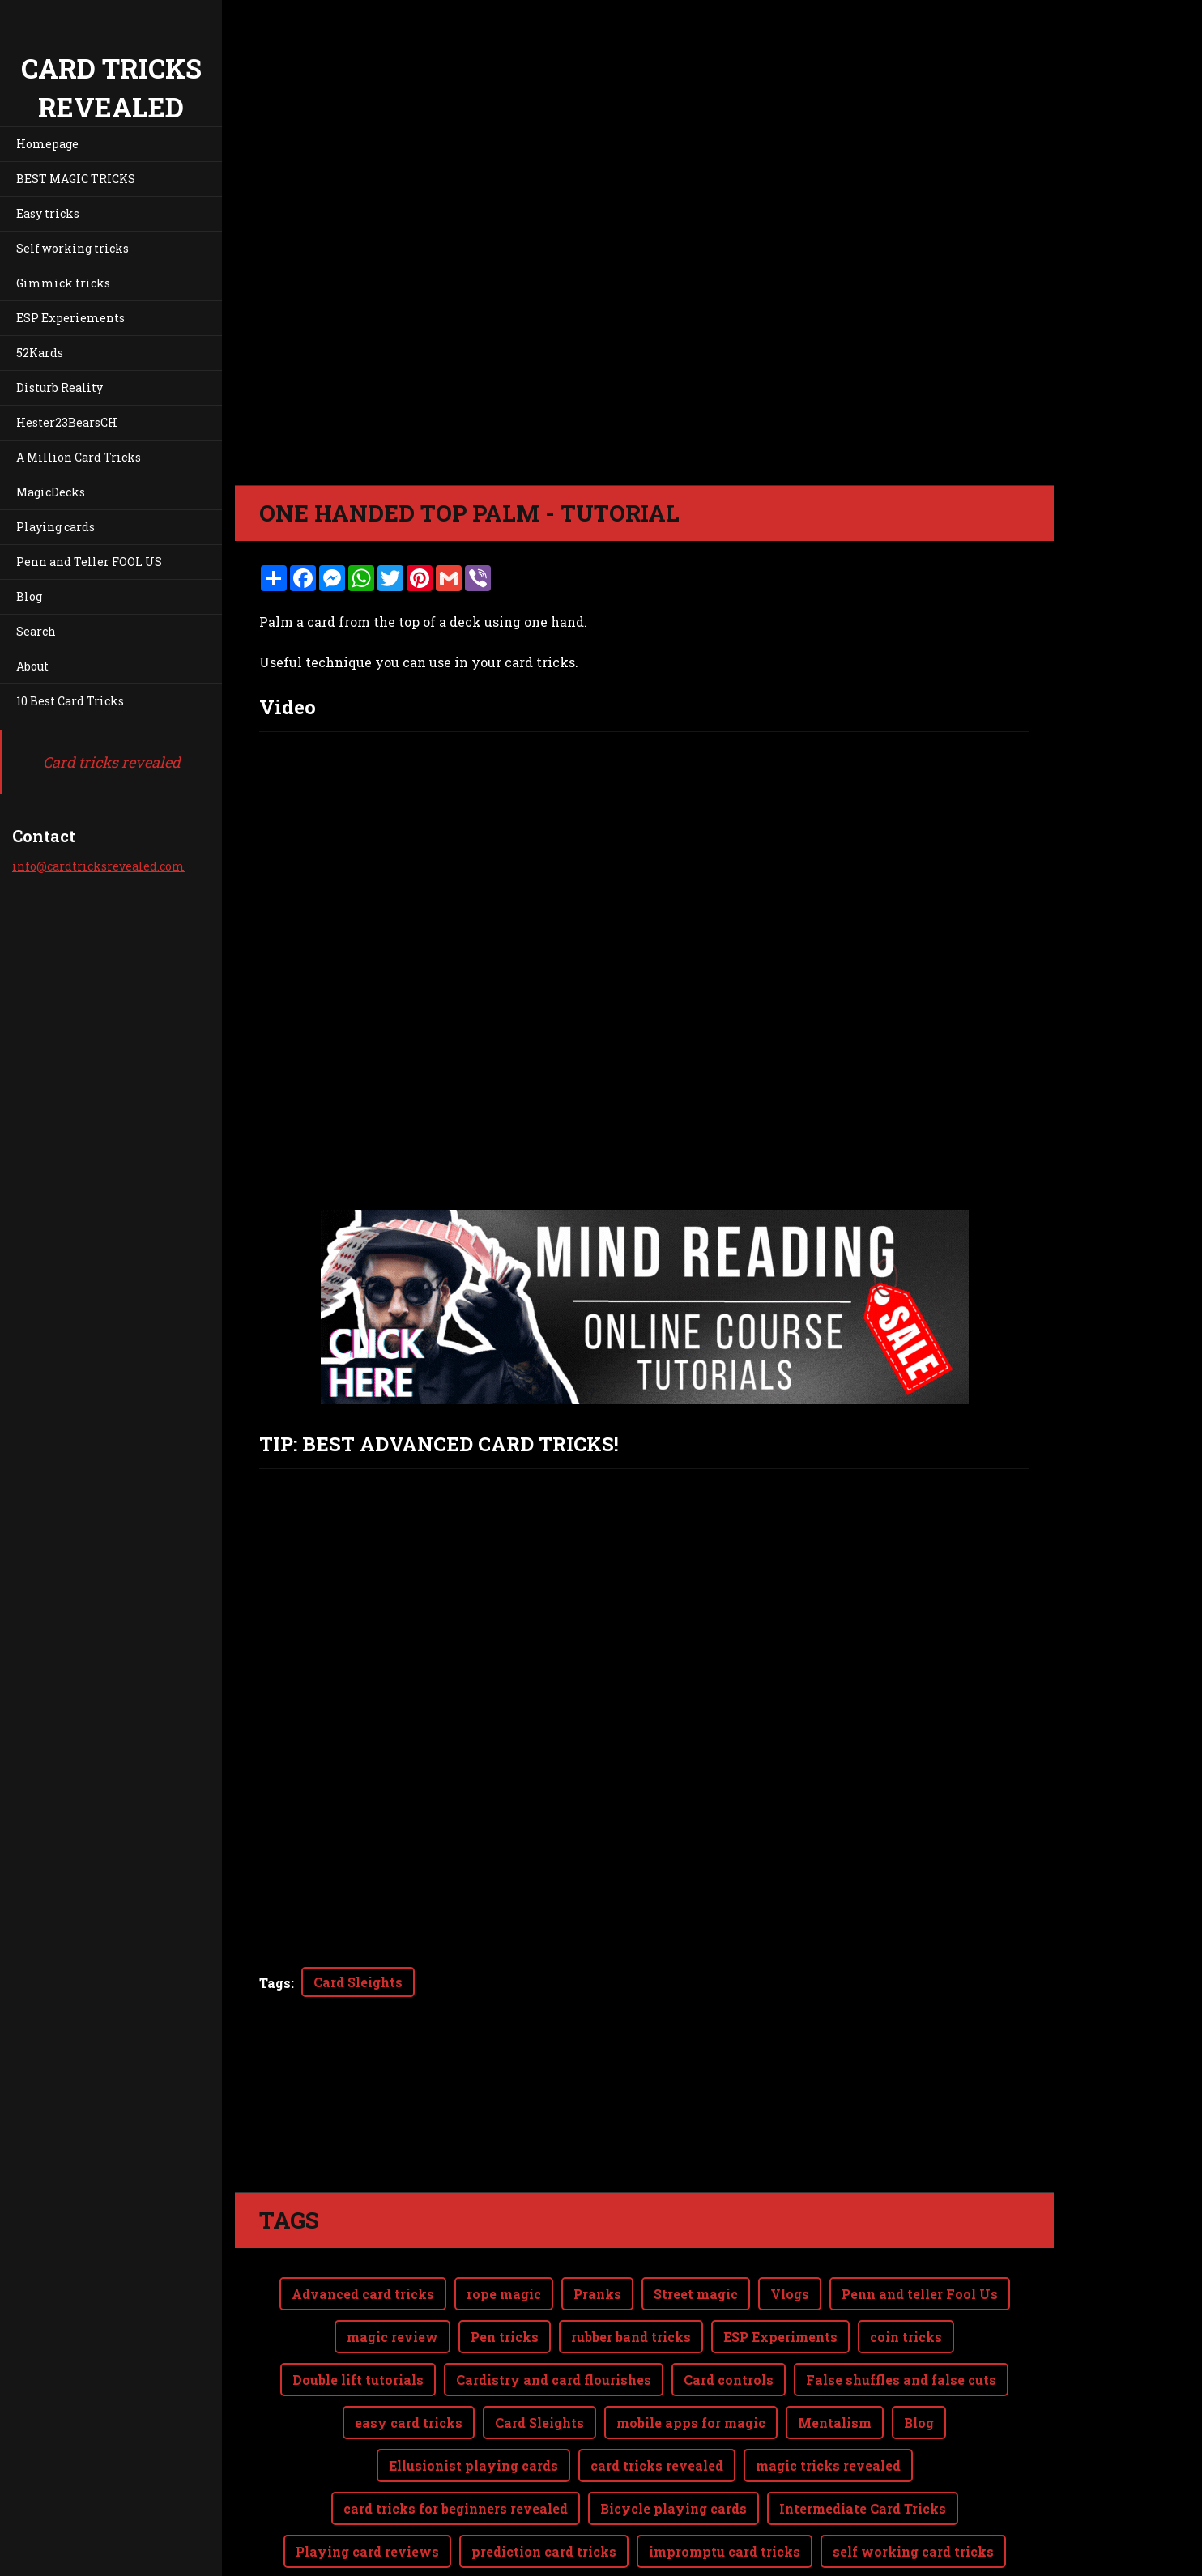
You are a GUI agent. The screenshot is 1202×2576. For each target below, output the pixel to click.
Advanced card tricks (363, 2229)
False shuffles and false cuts (901, 2314)
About (32, 666)
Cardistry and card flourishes (553, 2314)
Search (36, 631)
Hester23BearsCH (66, 422)
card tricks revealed (656, 2400)
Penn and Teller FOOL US (89, 561)
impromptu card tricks (724, 2486)
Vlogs (789, 2229)
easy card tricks (408, 2357)
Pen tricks (505, 2271)
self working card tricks (913, 2486)
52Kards (39, 352)
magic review (392, 2271)
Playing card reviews (367, 2486)
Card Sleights (358, 1982)
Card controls (729, 2314)
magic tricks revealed (828, 2400)
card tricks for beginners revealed (455, 2443)
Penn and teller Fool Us (920, 2229)
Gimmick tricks (63, 283)
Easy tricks (47, 213)
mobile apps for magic (690, 2357)
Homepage (47, 143)
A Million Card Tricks (78, 457)
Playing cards (55, 526)
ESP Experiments (780, 2271)
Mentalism (835, 2357)
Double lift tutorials (358, 2314)
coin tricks (906, 2271)
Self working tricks (72, 248)
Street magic (696, 2229)
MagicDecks (50, 492)
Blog (29, 596)
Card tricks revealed (112, 762)
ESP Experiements (70, 318)
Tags (275, 1982)
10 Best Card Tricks (70, 701)
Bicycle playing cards (673, 2443)
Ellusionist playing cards (473, 2400)
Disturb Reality (59, 387)
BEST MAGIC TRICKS (75, 178)
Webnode (1015, 2554)
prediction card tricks (543, 2486)
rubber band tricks (631, 2271)
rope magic (504, 2229)
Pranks (597, 2229)
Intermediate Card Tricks (862, 2443)
